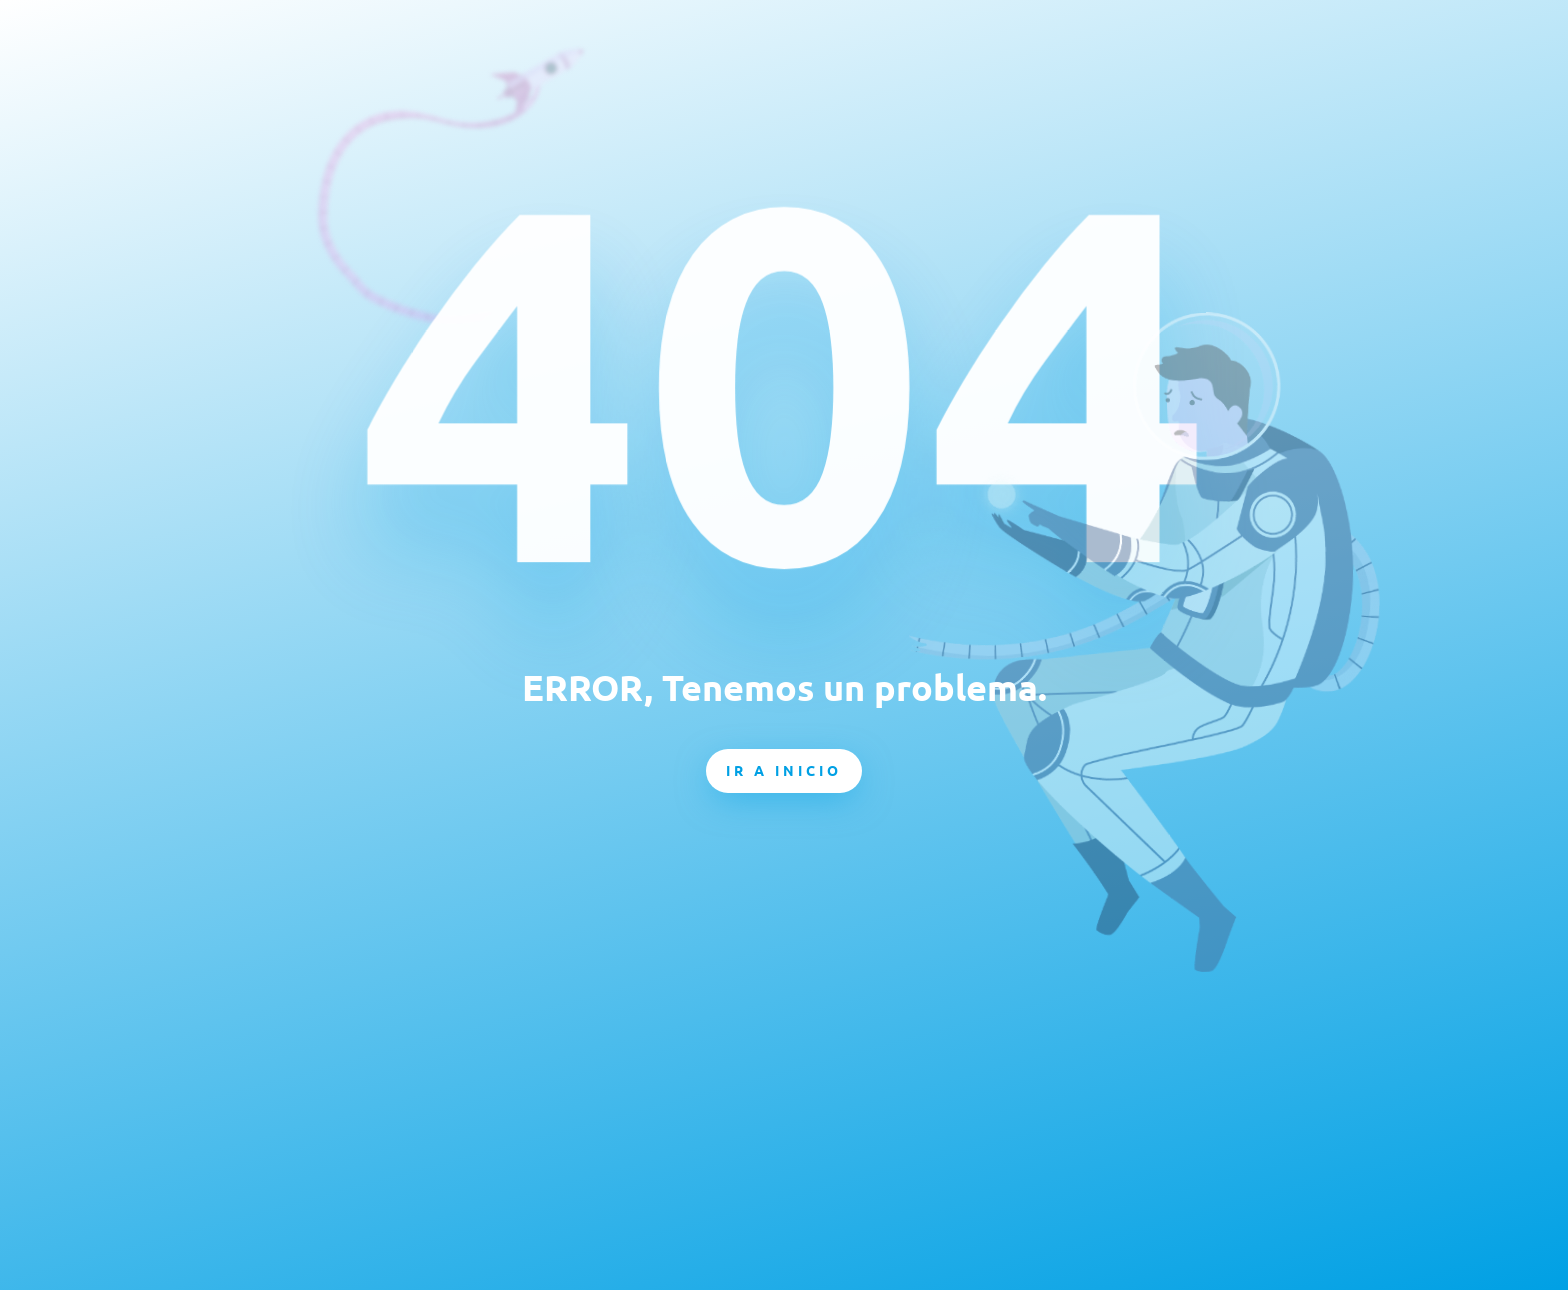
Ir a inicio (784, 770)
